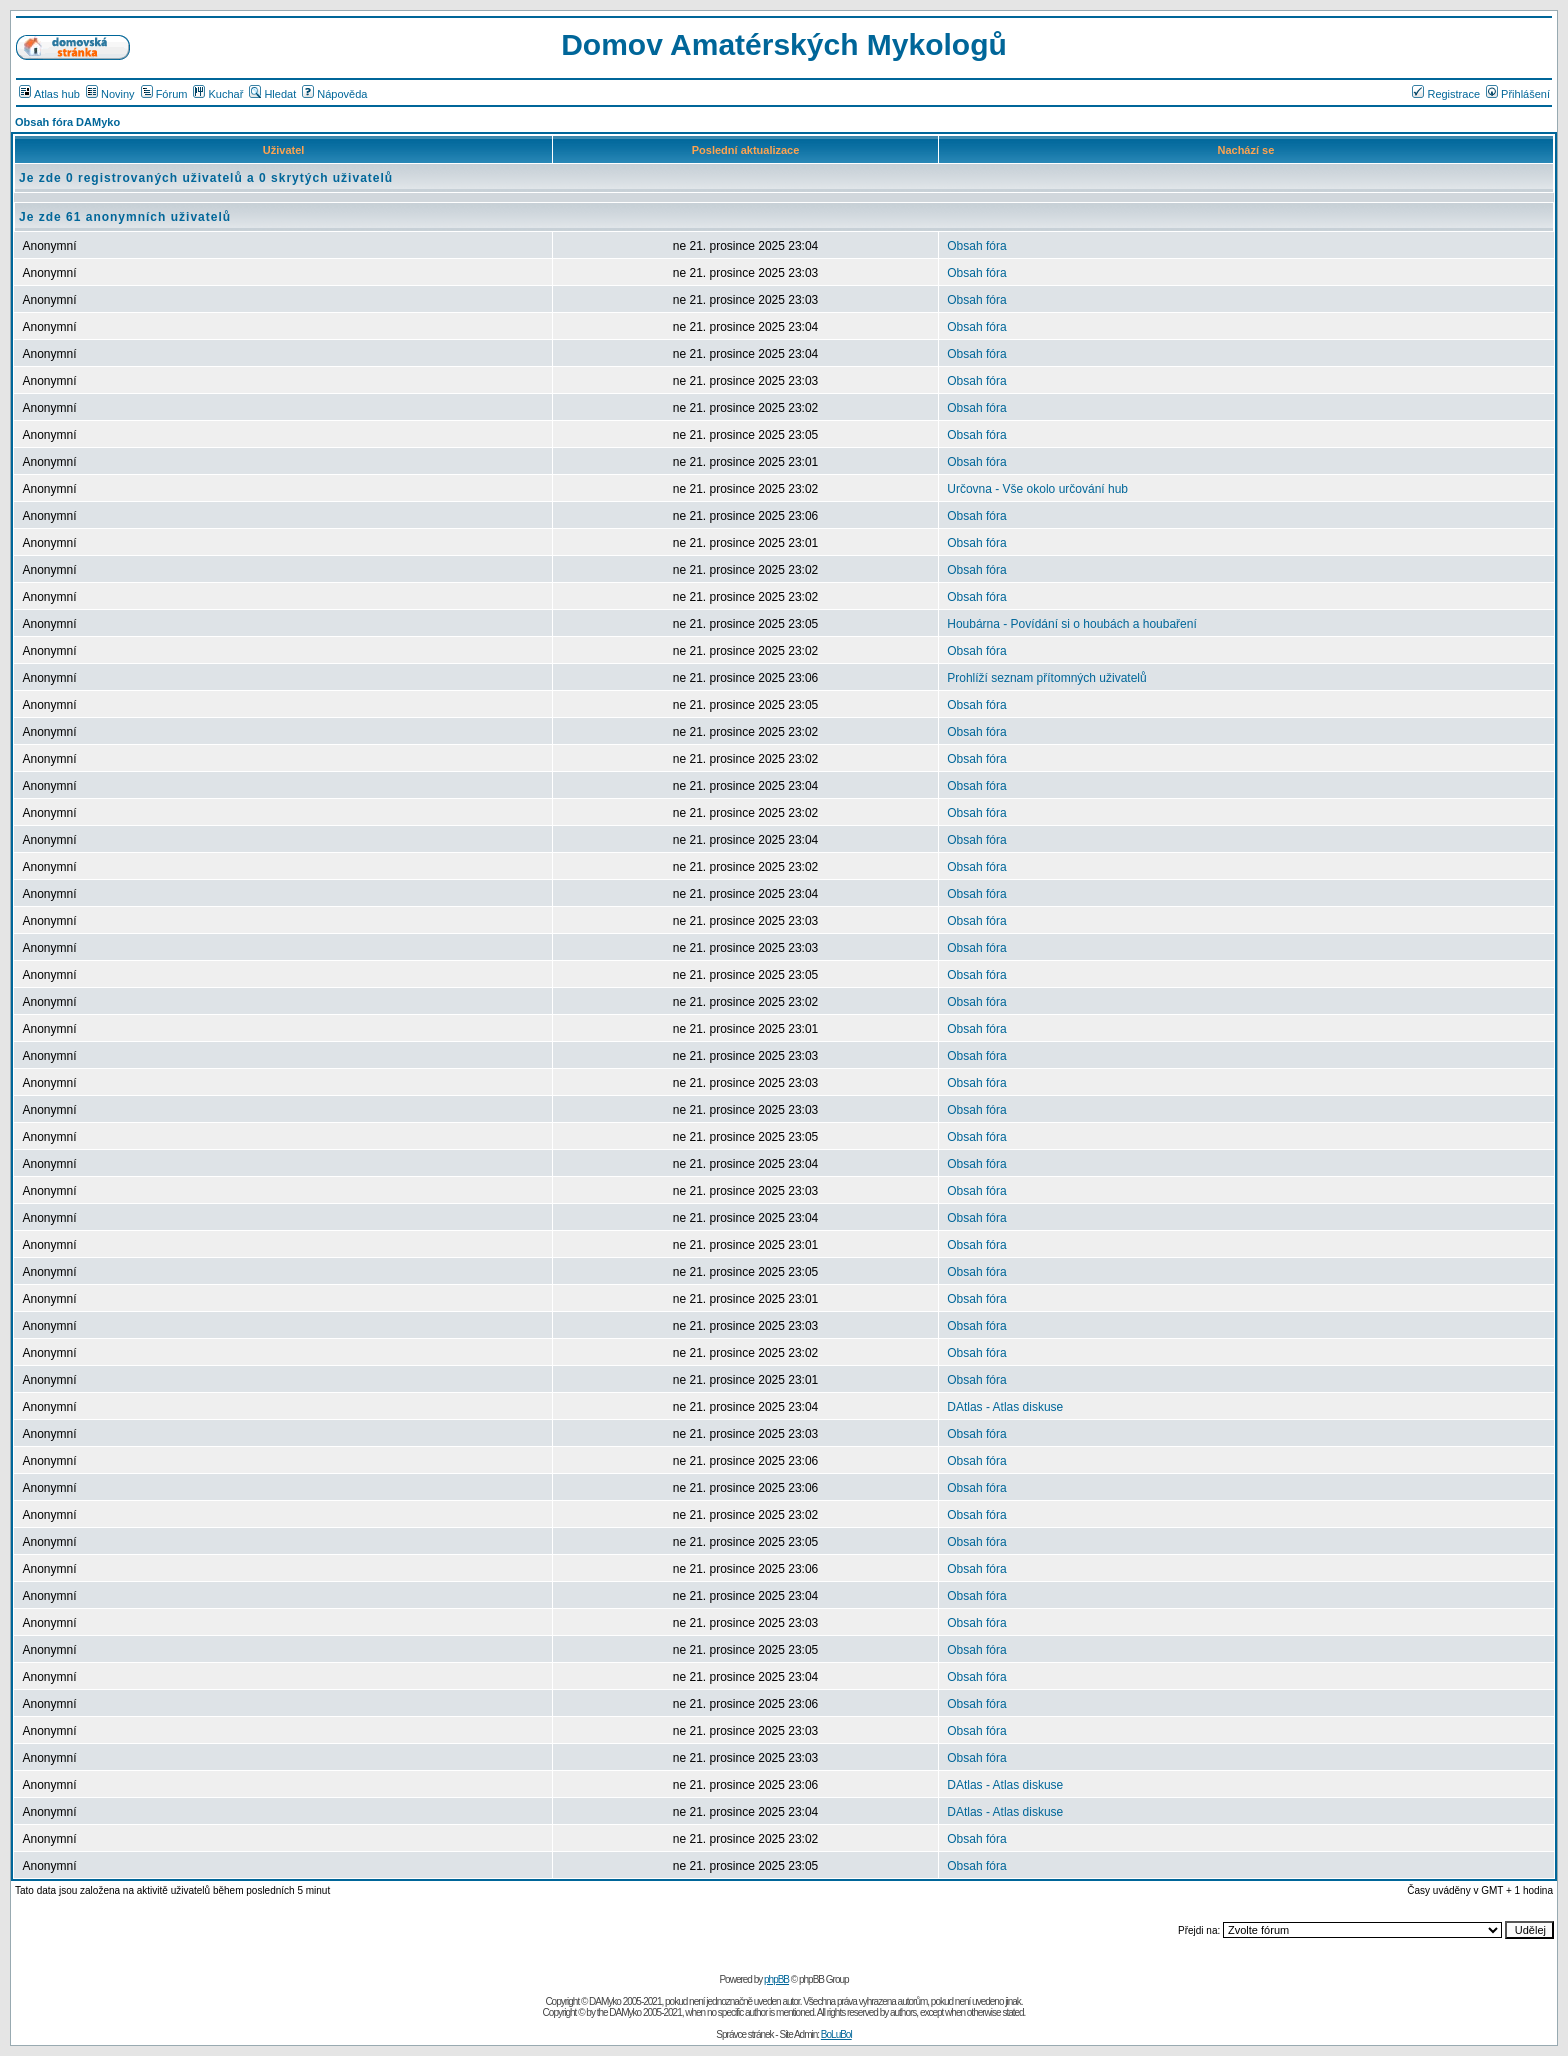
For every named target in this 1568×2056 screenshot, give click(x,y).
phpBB (776, 1979)
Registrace (1446, 94)
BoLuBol (836, 2034)
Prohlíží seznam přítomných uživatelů (1046, 678)
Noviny (110, 94)
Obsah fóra (976, 246)
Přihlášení (1518, 94)
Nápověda (334, 94)
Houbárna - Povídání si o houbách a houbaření (1072, 624)
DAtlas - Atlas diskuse (1005, 1407)
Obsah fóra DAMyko (67, 122)
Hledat (272, 94)
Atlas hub (49, 94)
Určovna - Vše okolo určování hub (1037, 489)
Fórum (164, 94)
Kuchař (218, 94)
